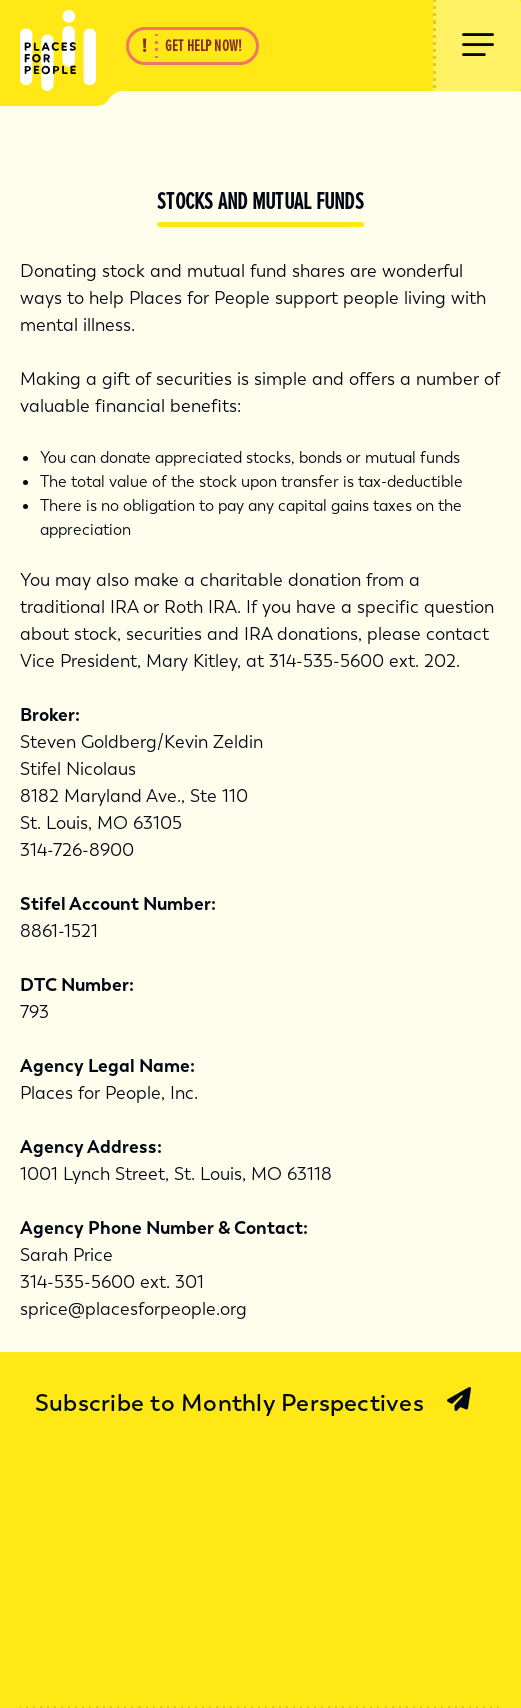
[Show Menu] (477, 45)
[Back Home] (48, 45)
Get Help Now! (203, 46)
